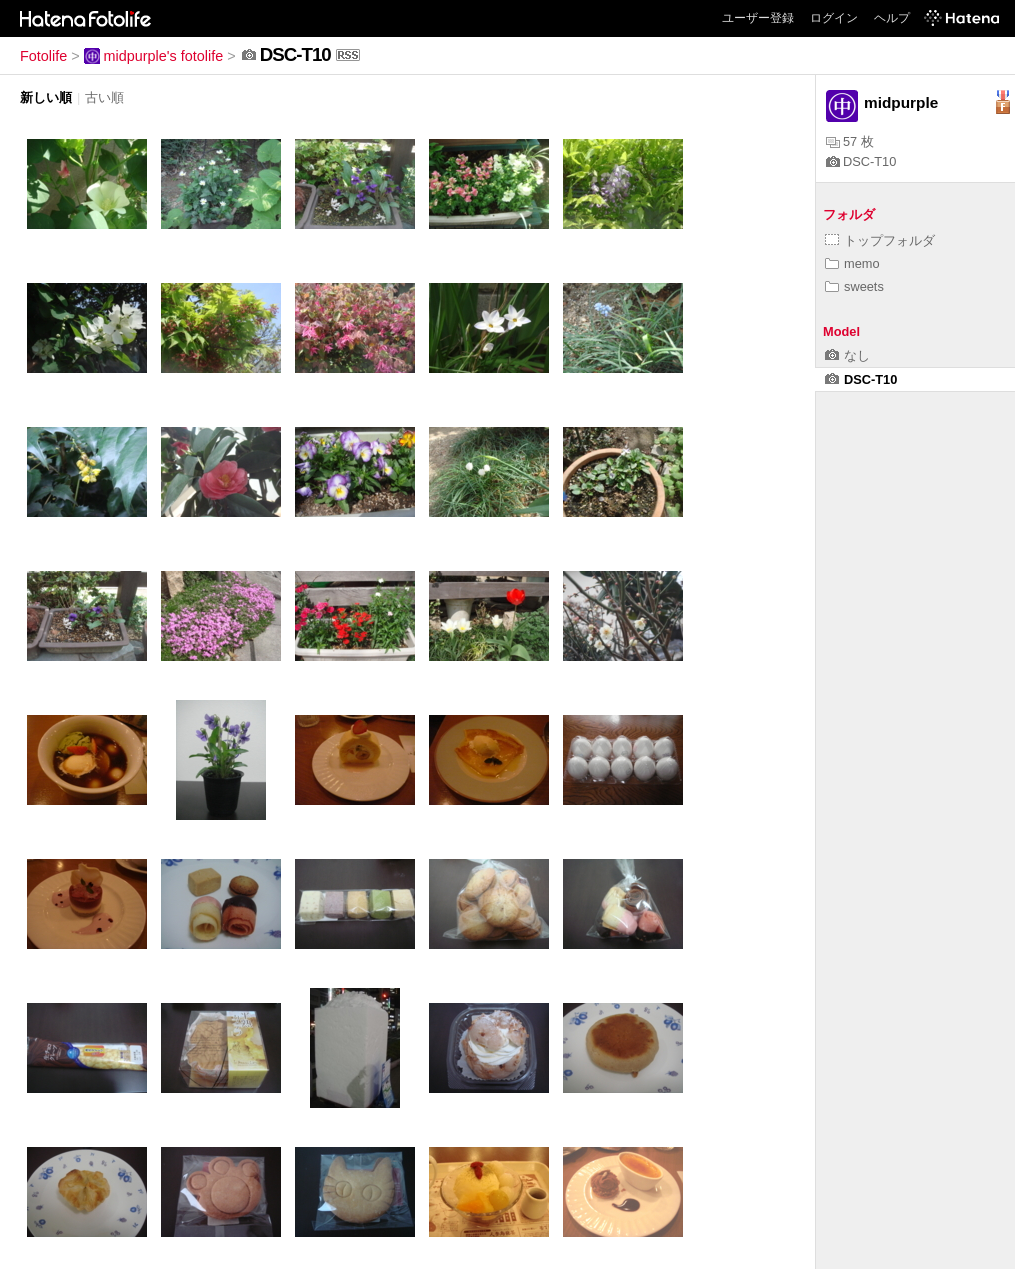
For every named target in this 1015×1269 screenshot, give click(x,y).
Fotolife (43, 56)
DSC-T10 (861, 161)
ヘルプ (892, 18)
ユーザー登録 (758, 18)
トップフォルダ (880, 240)
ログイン (834, 18)
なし (847, 355)
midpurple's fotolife (154, 56)
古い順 (104, 97)
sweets (854, 286)
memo (852, 263)
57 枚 (850, 141)
